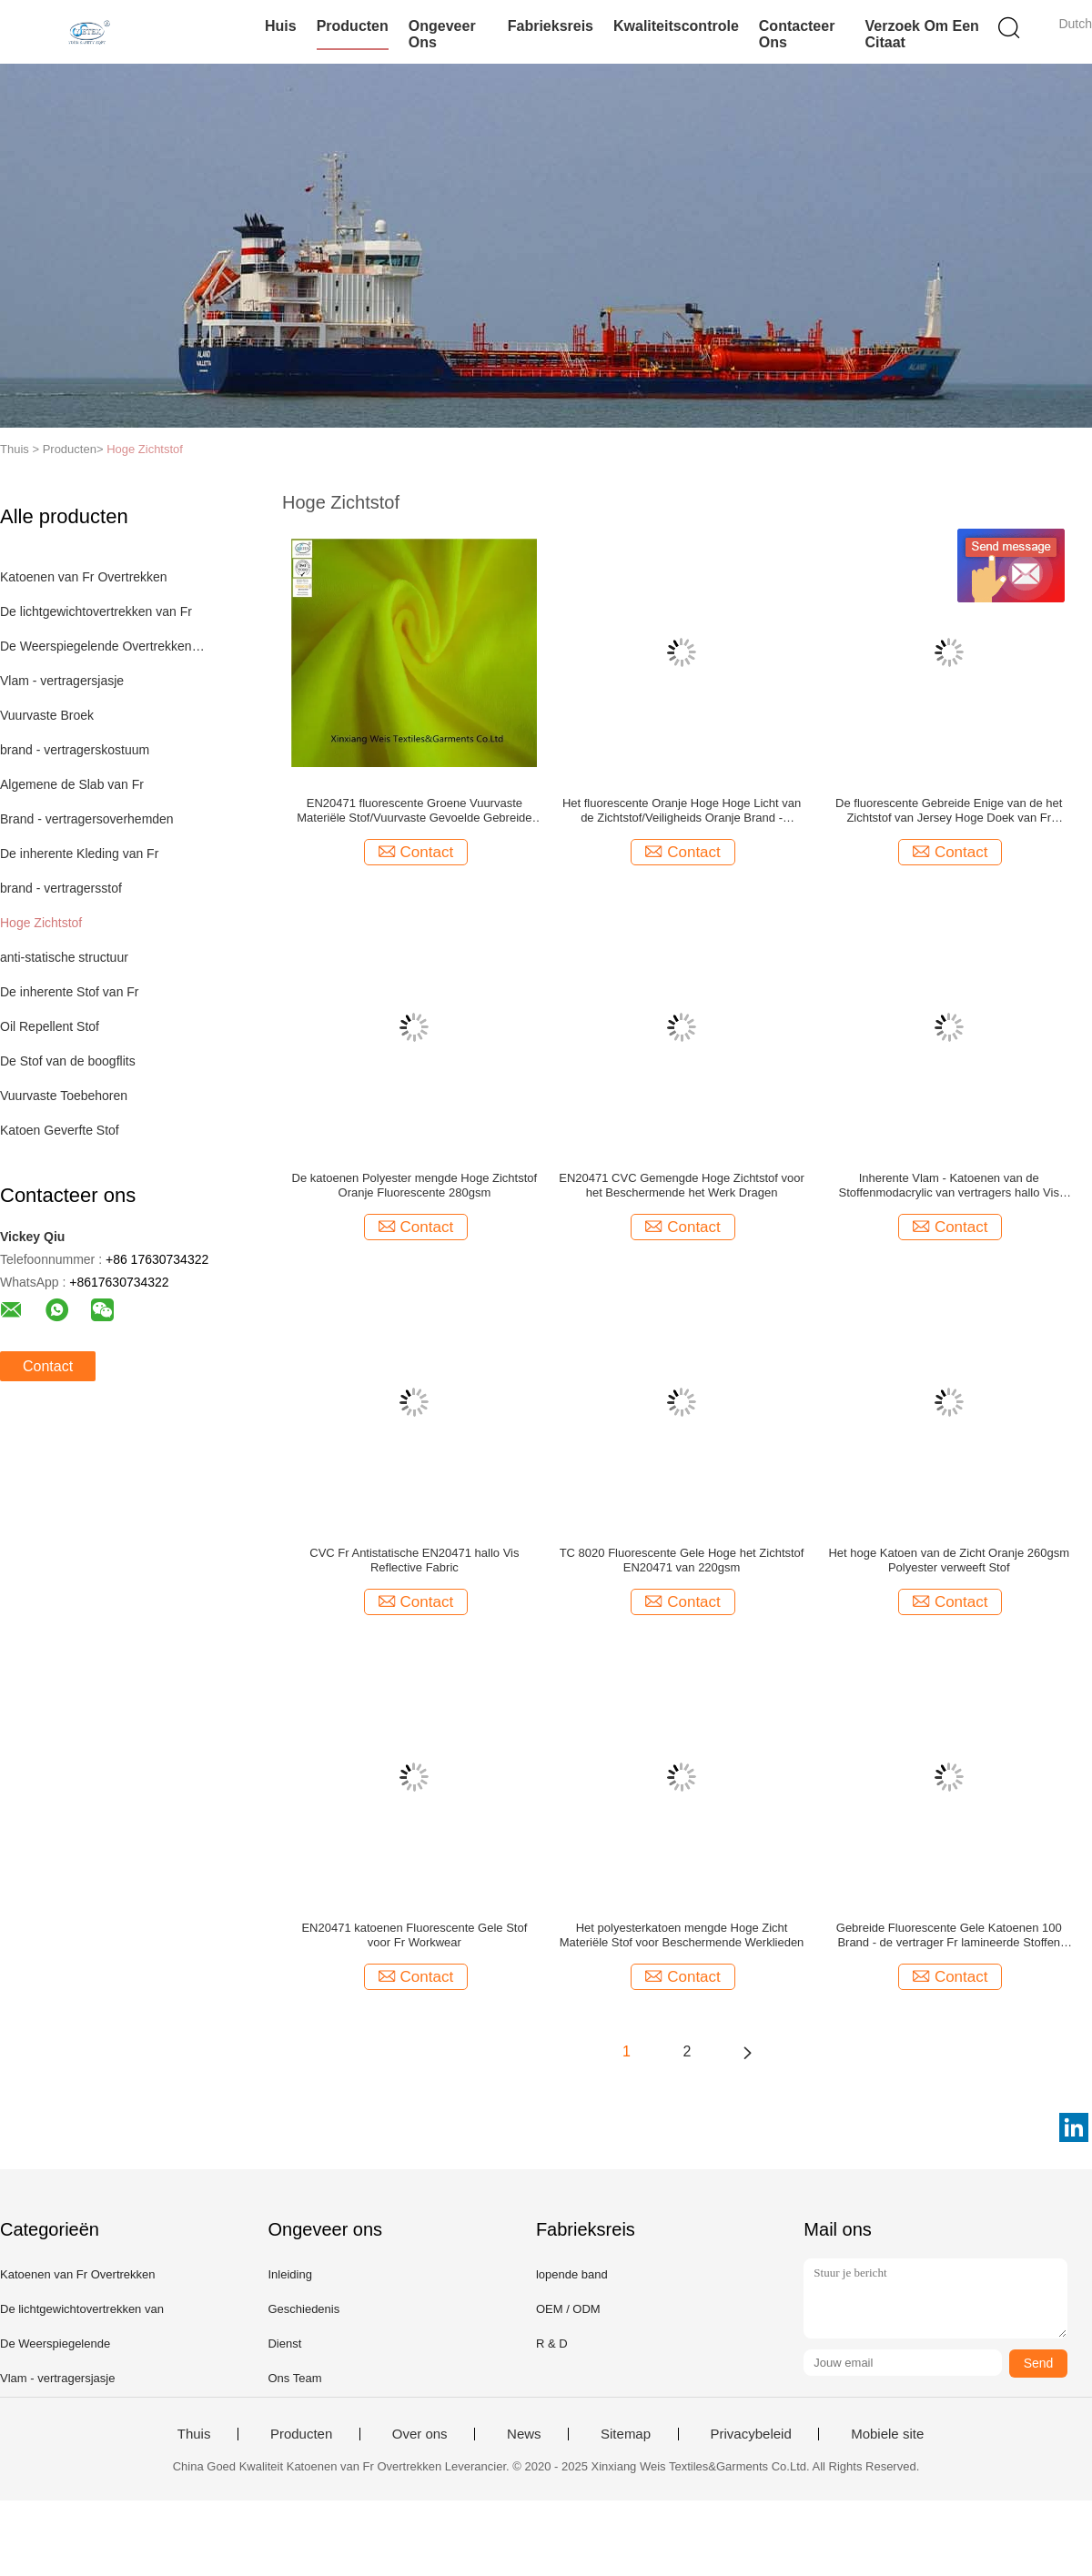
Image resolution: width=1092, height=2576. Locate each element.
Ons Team (294, 2378)
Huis (281, 26)
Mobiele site (887, 2434)
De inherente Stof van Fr (69, 992)
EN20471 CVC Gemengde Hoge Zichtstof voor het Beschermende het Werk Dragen (681, 1185)
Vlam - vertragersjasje (62, 680)
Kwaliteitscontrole (676, 26)
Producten (353, 26)
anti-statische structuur (64, 957)
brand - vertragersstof (61, 888)
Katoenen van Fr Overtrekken (83, 577)
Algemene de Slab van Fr (72, 784)
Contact (48, 1366)
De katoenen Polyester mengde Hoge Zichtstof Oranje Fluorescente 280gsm (415, 1185)
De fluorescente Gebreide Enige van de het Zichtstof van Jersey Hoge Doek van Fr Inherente (948, 810)
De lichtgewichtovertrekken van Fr (96, 611)
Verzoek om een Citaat (921, 34)
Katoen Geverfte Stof (59, 1130)
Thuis (194, 2434)
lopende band (572, 2274)
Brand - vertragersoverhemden (87, 819)
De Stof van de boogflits (68, 1061)
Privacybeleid (751, 2434)
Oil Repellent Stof (49, 1026)
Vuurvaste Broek (47, 715)
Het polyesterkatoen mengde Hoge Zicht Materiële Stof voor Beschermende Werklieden (682, 1935)
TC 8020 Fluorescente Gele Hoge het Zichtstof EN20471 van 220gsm (682, 1560)
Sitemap (626, 2434)
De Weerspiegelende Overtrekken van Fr (103, 646)
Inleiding (289, 2274)
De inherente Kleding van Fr (79, 853)
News (524, 2434)
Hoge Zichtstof (144, 449)
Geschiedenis (303, 2309)
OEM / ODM (568, 2309)
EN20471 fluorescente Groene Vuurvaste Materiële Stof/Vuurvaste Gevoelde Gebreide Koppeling (414, 810)
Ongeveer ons (442, 34)
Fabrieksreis (550, 26)
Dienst (284, 2343)
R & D (552, 2343)
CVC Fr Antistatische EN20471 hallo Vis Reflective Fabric (414, 1560)
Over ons (420, 2434)
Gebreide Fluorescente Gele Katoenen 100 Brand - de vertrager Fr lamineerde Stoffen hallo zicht (949, 1935)
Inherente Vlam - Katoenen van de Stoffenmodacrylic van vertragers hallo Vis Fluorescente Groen (949, 1185)
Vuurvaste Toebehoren (63, 1095)
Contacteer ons (797, 34)
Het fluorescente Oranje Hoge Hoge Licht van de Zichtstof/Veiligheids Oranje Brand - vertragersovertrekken (681, 810)
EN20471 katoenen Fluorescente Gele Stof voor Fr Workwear (414, 1935)
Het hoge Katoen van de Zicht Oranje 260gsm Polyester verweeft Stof (948, 1560)
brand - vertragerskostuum (74, 749)
